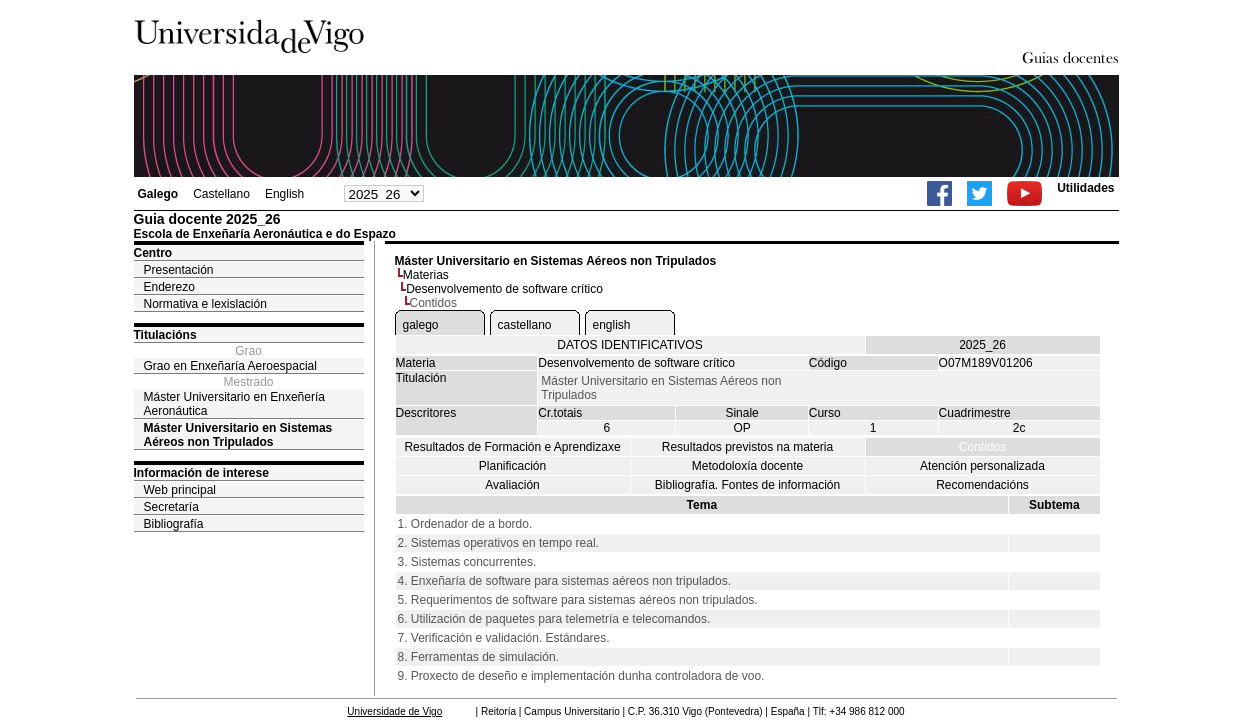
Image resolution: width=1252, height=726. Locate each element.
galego (421, 325)
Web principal (180, 490)
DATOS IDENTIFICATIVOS (629, 345)
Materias (426, 275)
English (284, 194)
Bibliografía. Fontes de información (747, 485)
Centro (153, 253)
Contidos (982, 447)
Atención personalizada (982, 466)
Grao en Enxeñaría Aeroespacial (230, 366)
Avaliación (512, 485)
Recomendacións (982, 485)
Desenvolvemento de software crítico (504, 289)
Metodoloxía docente (747, 466)
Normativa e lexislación (205, 304)
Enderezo (169, 287)
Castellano (221, 194)
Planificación (512, 466)
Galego (158, 194)
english (612, 325)
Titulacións (165, 335)
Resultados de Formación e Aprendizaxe (512, 447)
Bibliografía (174, 524)
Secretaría (171, 507)
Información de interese (201, 473)
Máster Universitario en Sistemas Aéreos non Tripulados (238, 435)
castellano (525, 325)
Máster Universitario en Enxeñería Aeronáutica (234, 404)
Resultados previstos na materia (747, 447)
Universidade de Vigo (394, 711)
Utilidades (1085, 188)
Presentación (179, 270)
